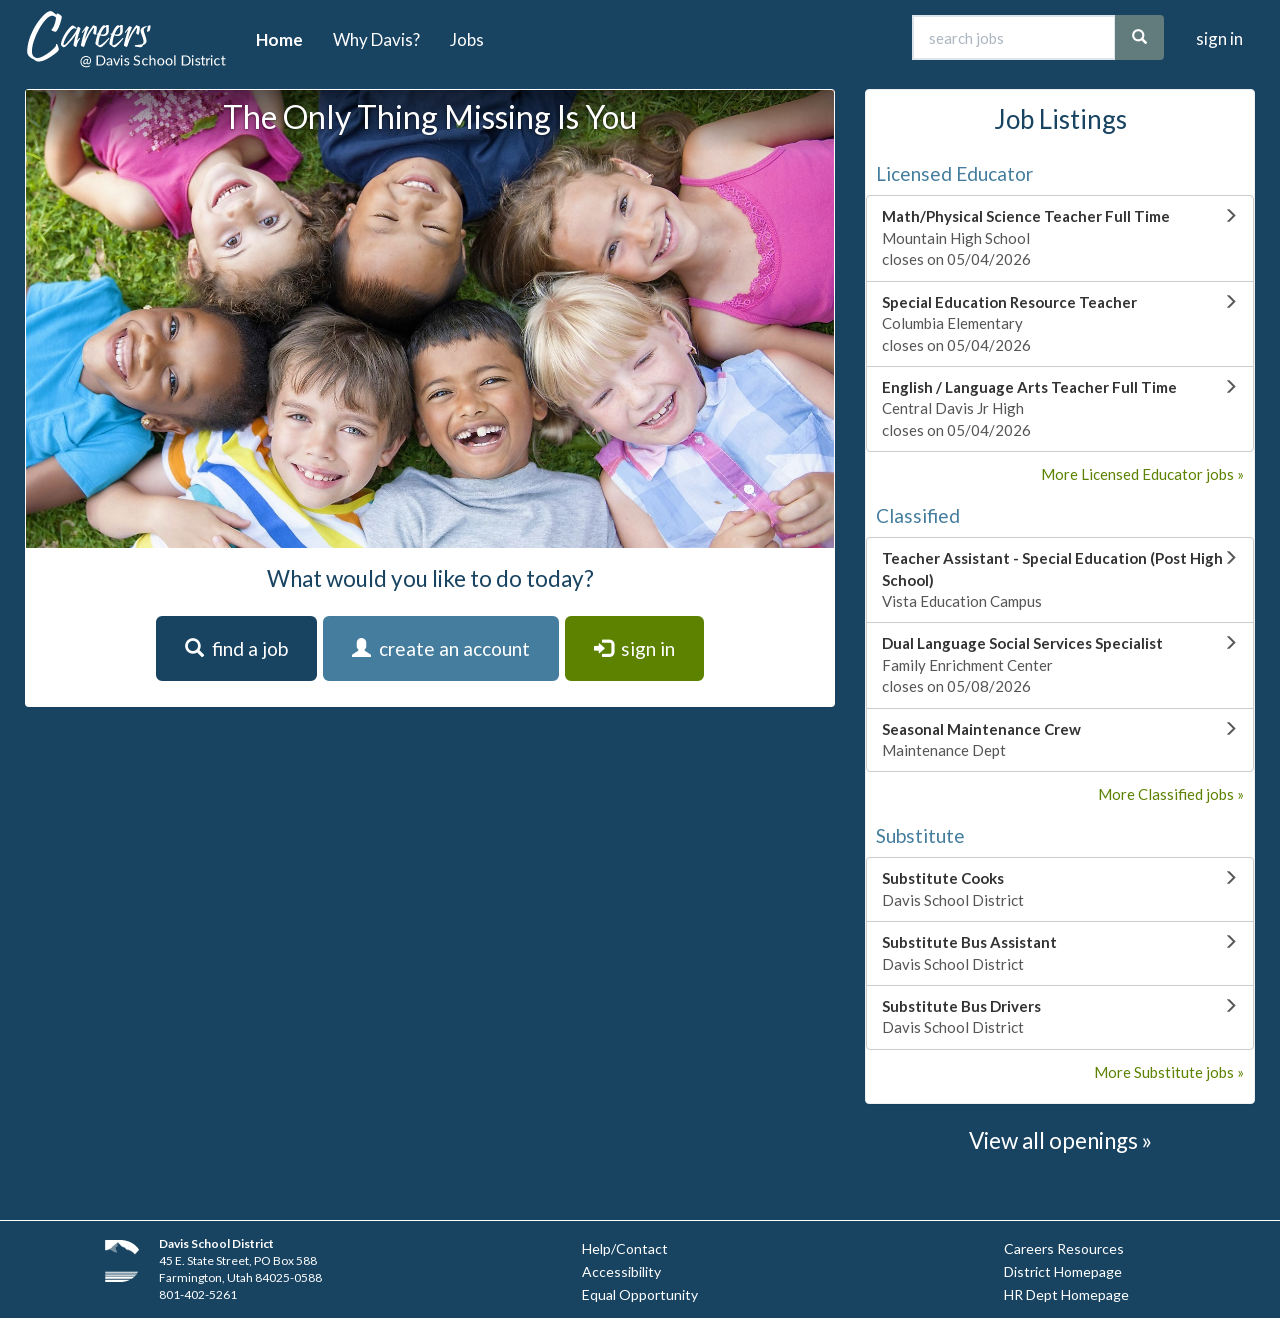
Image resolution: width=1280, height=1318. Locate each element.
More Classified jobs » (1171, 794)
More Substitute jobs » (1169, 1072)
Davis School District (216, 1243)
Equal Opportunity (640, 1294)
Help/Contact (625, 1248)
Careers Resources (1064, 1248)
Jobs (467, 39)
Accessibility (621, 1271)
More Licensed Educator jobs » (1142, 474)
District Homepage (1063, 1271)
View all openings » (1060, 1140)
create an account (441, 648)
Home (279, 39)
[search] (1139, 37)
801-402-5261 (198, 1294)
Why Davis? (376, 39)
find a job (236, 648)
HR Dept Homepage (1066, 1294)
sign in (1219, 38)
